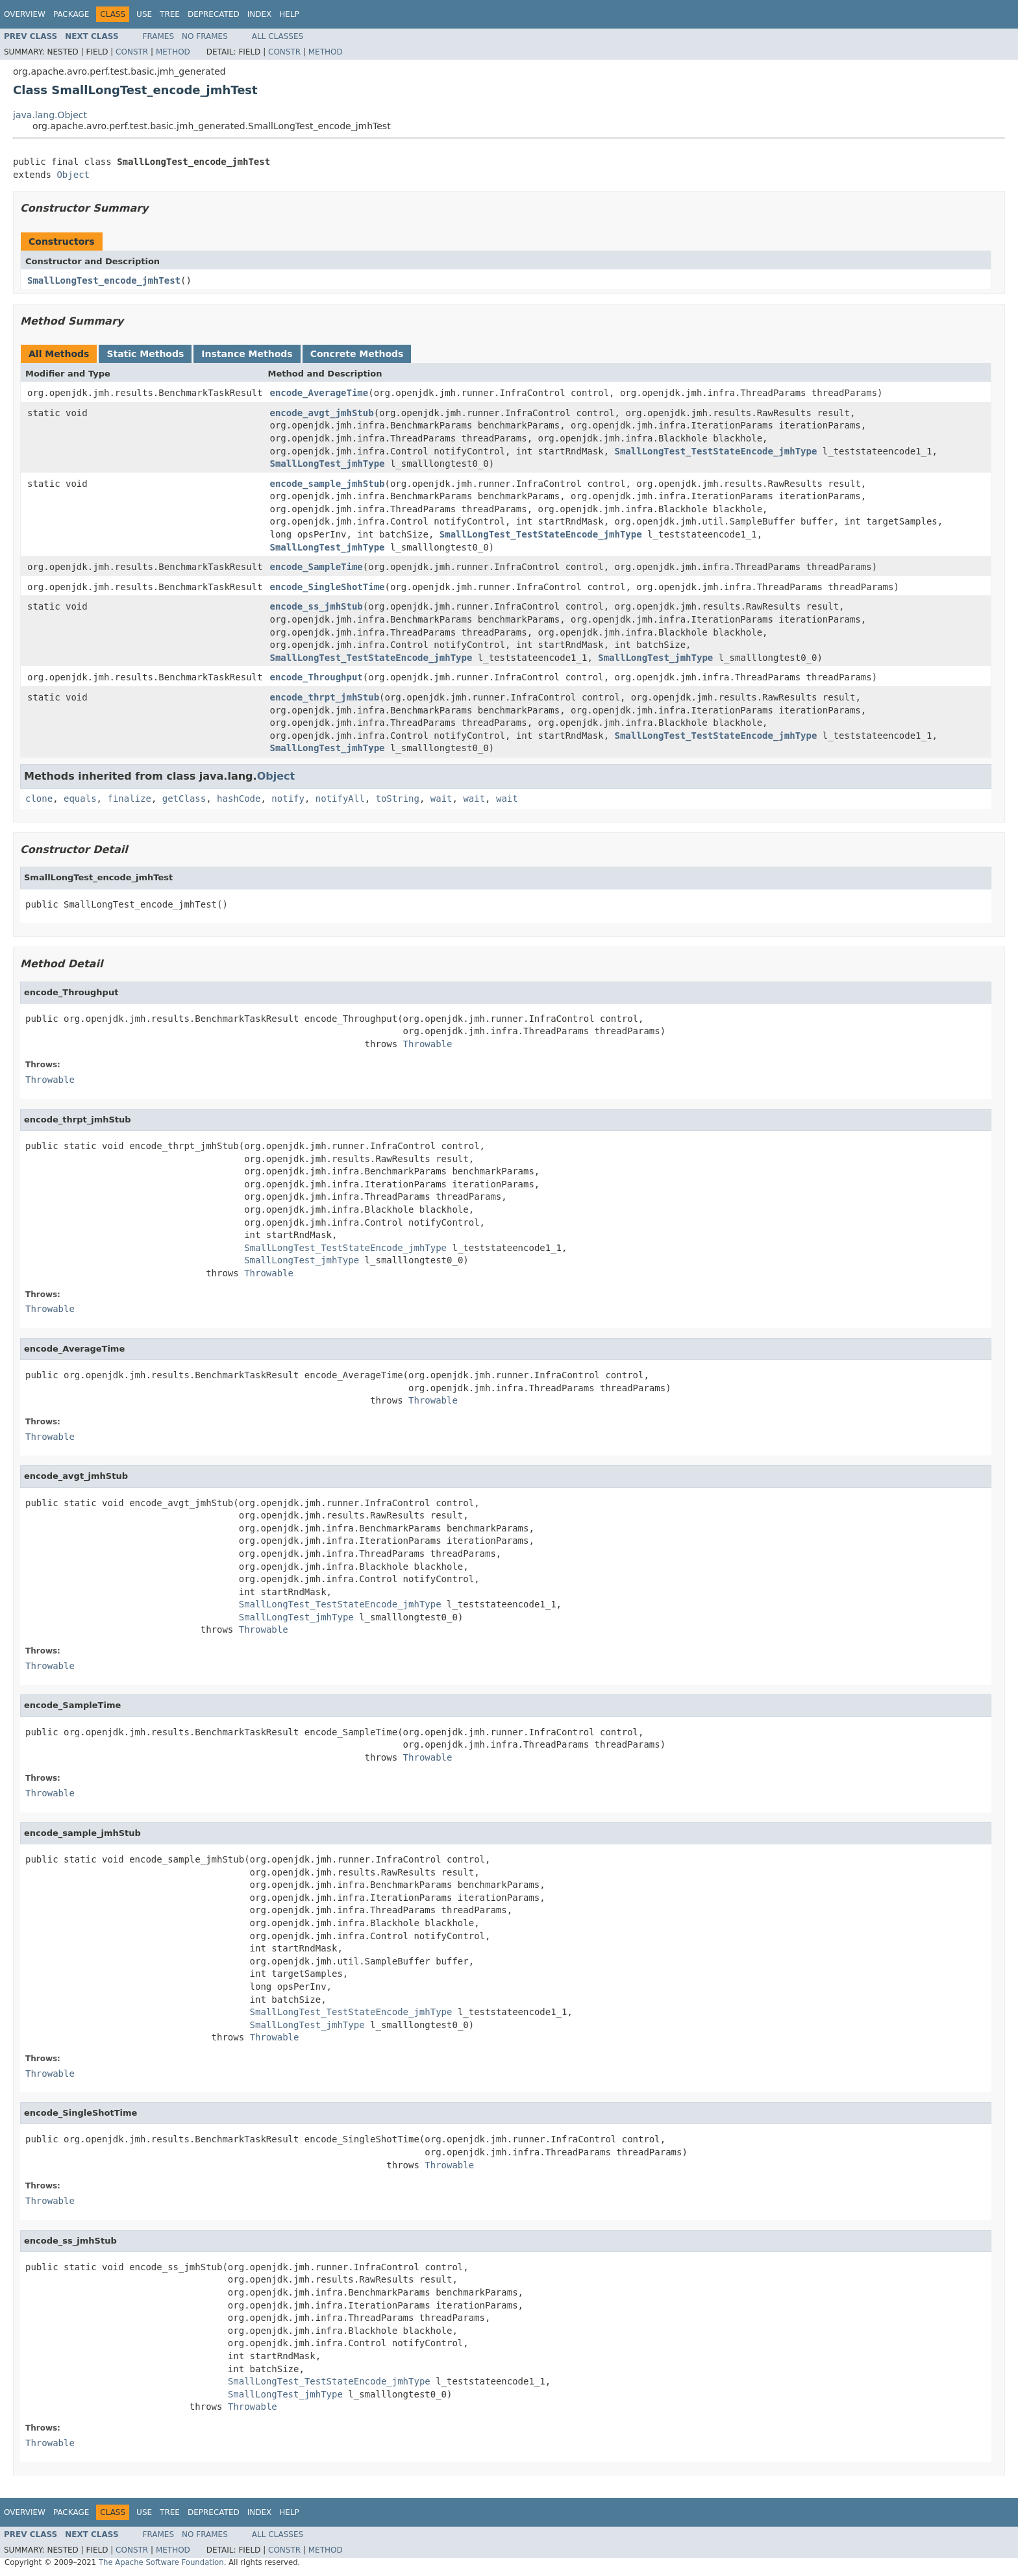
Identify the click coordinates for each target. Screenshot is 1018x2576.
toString (397, 798)
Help (289, 14)
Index (259, 14)
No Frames (205, 36)
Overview (24, 14)
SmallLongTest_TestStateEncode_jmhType (716, 451)
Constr (132, 51)
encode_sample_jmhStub (327, 483)
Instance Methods (246, 354)
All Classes (277, 36)
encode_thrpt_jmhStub (325, 697)
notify (287, 798)
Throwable (428, 1044)
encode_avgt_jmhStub (322, 413)
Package (71, 14)
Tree (170, 14)
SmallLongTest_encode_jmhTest (103, 280)
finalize (129, 798)
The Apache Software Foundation (161, 2562)
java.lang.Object (50, 115)
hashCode (238, 798)
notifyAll (340, 798)
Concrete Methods (357, 354)
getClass (184, 798)
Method (173, 51)
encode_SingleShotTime (327, 587)
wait (441, 798)
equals (80, 798)
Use (144, 14)
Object (73, 174)
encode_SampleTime (316, 567)
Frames (159, 36)
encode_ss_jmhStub (316, 606)
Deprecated (214, 14)
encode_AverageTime (319, 393)
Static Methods (145, 354)
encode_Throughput (316, 677)
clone (39, 798)
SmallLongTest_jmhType (327, 463)
